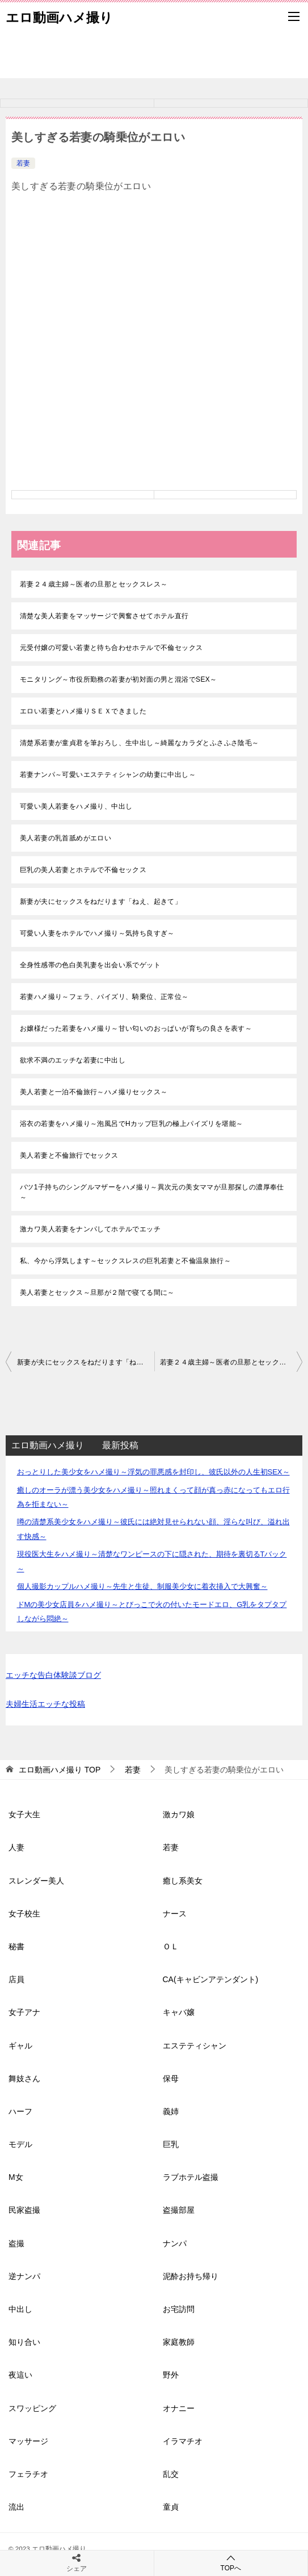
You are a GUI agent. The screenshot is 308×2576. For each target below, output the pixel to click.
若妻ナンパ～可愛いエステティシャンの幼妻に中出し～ (108, 775)
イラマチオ (182, 2441)
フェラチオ (28, 2474)
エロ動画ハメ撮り (59, 16)
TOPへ (231, 2562)
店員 (16, 1979)
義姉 (171, 2111)
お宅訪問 (179, 2309)
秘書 (16, 1946)
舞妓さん (24, 2078)
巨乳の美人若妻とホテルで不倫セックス (83, 870)
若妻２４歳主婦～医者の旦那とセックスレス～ (93, 584)
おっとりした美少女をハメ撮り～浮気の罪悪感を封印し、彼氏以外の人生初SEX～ (153, 1472)
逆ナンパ (24, 2276)
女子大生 (24, 1814)
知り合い (24, 2342)
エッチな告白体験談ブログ (53, 1675)
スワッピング (32, 2408)
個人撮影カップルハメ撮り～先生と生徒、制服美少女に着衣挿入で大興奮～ (142, 1586)
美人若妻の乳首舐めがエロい (65, 838)
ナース (175, 1913)
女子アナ (24, 2012)
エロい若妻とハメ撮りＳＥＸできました (83, 711)
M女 (16, 2177)
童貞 (171, 2506)
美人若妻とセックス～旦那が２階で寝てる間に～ (97, 1292)
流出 (16, 2506)
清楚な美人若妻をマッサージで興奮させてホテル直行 (104, 616)
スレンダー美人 (36, 1880)
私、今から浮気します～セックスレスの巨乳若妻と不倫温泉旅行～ (125, 1261)
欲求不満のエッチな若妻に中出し (72, 1060)
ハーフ (20, 2111)
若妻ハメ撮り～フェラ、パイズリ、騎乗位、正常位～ (104, 997)
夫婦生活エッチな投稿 (45, 1703)
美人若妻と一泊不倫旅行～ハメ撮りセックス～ (93, 1092)
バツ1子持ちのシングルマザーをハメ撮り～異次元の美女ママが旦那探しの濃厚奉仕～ (152, 1192)
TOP (59, 1769)
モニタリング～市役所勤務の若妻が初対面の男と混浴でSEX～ (118, 679)
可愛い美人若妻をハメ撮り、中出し (76, 806)
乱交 (171, 2474)
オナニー (179, 2408)
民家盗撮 (24, 2209)
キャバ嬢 (179, 2012)
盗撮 (16, 2243)
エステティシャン (194, 2045)
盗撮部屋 (179, 2209)
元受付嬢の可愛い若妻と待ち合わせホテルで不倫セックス (111, 648)
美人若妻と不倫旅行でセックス (69, 1155)
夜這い (20, 2374)
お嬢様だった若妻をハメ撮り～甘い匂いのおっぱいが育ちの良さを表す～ (136, 1028)
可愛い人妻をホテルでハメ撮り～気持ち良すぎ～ (97, 933)
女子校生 (24, 1913)
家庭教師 (179, 2342)
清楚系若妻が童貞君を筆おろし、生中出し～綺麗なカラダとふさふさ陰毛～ (139, 743)
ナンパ (175, 2243)
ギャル (20, 2045)
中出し (20, 2309)
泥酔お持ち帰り (190, 2276)
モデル (20, 2144)
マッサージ (28, 2441)
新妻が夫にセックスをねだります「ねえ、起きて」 (101, 902)
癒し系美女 (182, 1880)
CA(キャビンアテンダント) (211, 1979)
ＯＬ (171, 1946)
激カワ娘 (179, 1814)
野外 (171, 2374)
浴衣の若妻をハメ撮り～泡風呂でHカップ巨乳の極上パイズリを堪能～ (131, 1124)
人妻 (16, 1847)
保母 (171, 2078)
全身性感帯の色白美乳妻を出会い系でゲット (90, 965)
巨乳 (171, 2144)
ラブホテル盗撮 (190, 2177)
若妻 (23, 163)
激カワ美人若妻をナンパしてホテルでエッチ (90, 1229)
